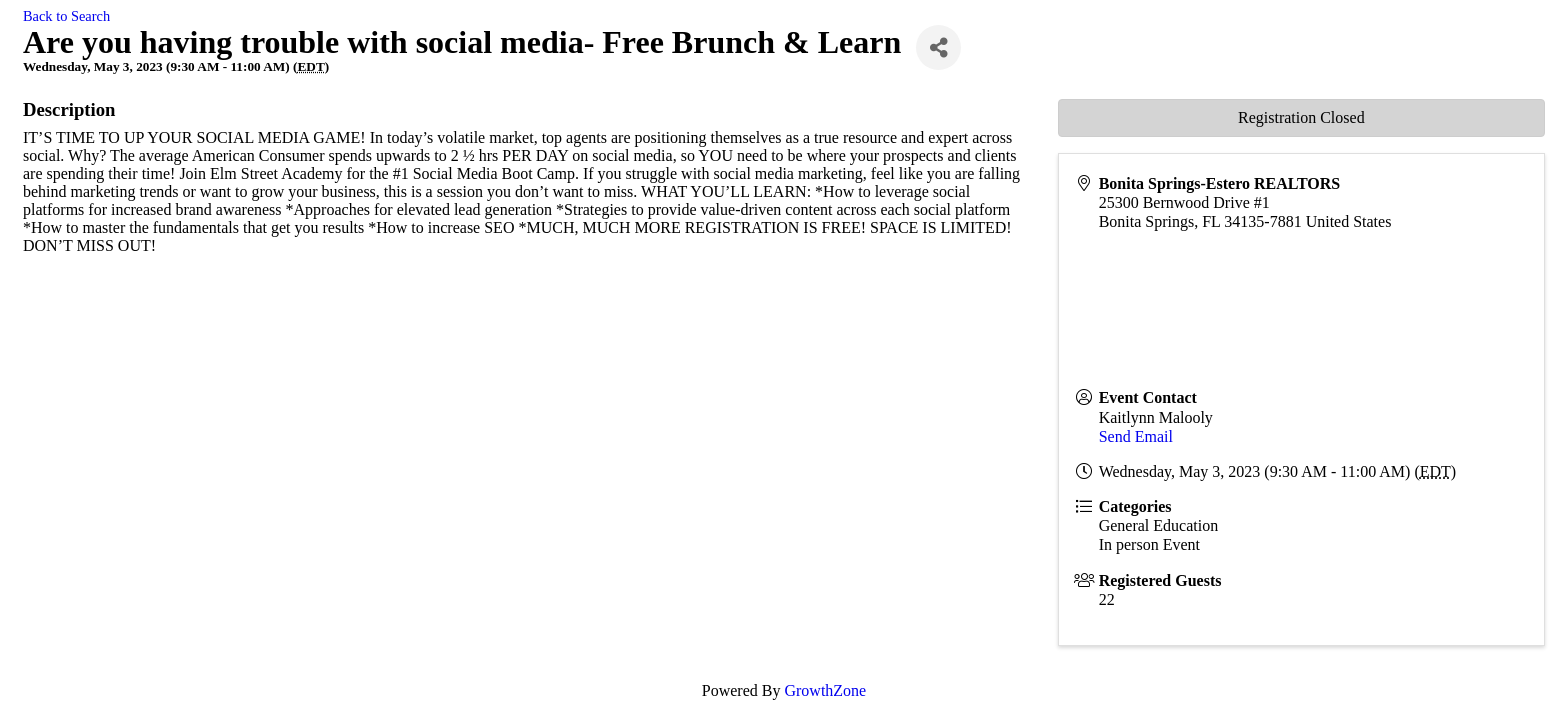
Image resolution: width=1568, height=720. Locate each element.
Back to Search (66, 16)
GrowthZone (825, 690)
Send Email (1136, 436)
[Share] (938, 47)
